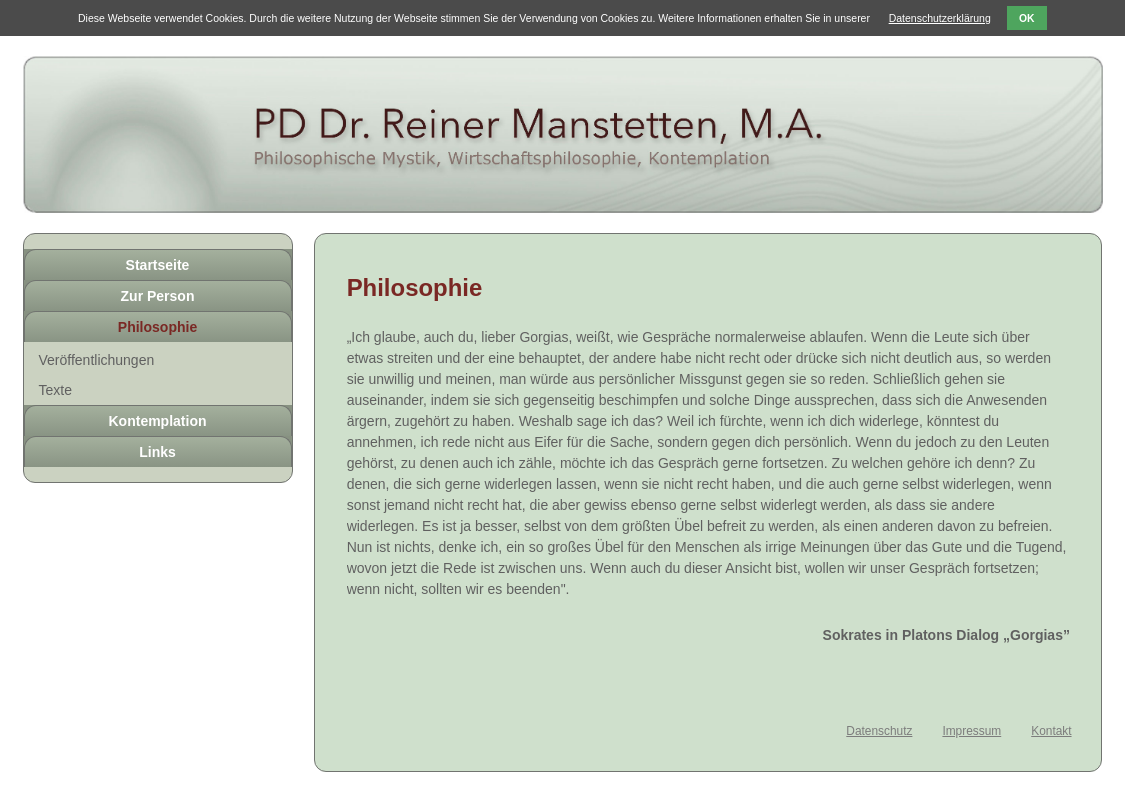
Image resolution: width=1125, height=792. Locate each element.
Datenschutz (879, 731)
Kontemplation (158, 421)
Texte (55, 390)
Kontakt (1051, 731)
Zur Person (158, 296)
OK (1027, 18)
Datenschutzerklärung (940, 18)
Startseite (158, 265)
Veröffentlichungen (97, 360)
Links (157, 452)
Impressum (971, 731)
